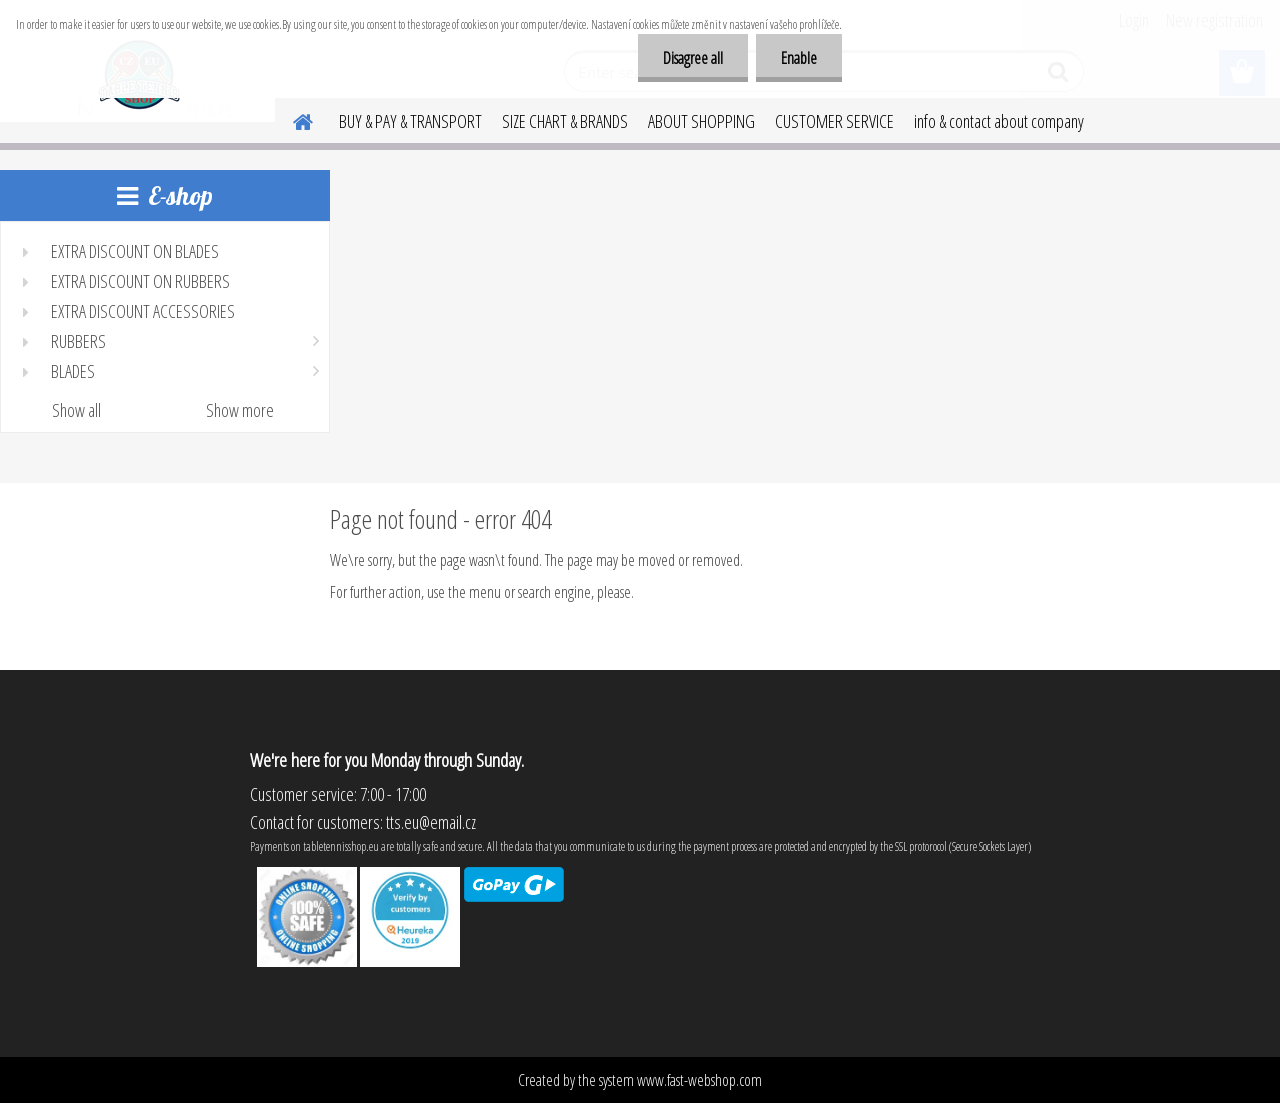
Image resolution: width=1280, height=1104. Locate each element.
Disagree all (693, 58)
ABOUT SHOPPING (701, 121)
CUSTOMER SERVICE (834, 121)
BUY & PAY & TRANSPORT (410, 121)
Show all (76, 410)
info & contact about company (999, 121)
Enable (799, 58)
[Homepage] (291, 119)
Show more (240, 410)
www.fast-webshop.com (699, 1080)
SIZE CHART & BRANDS (565, 121)
